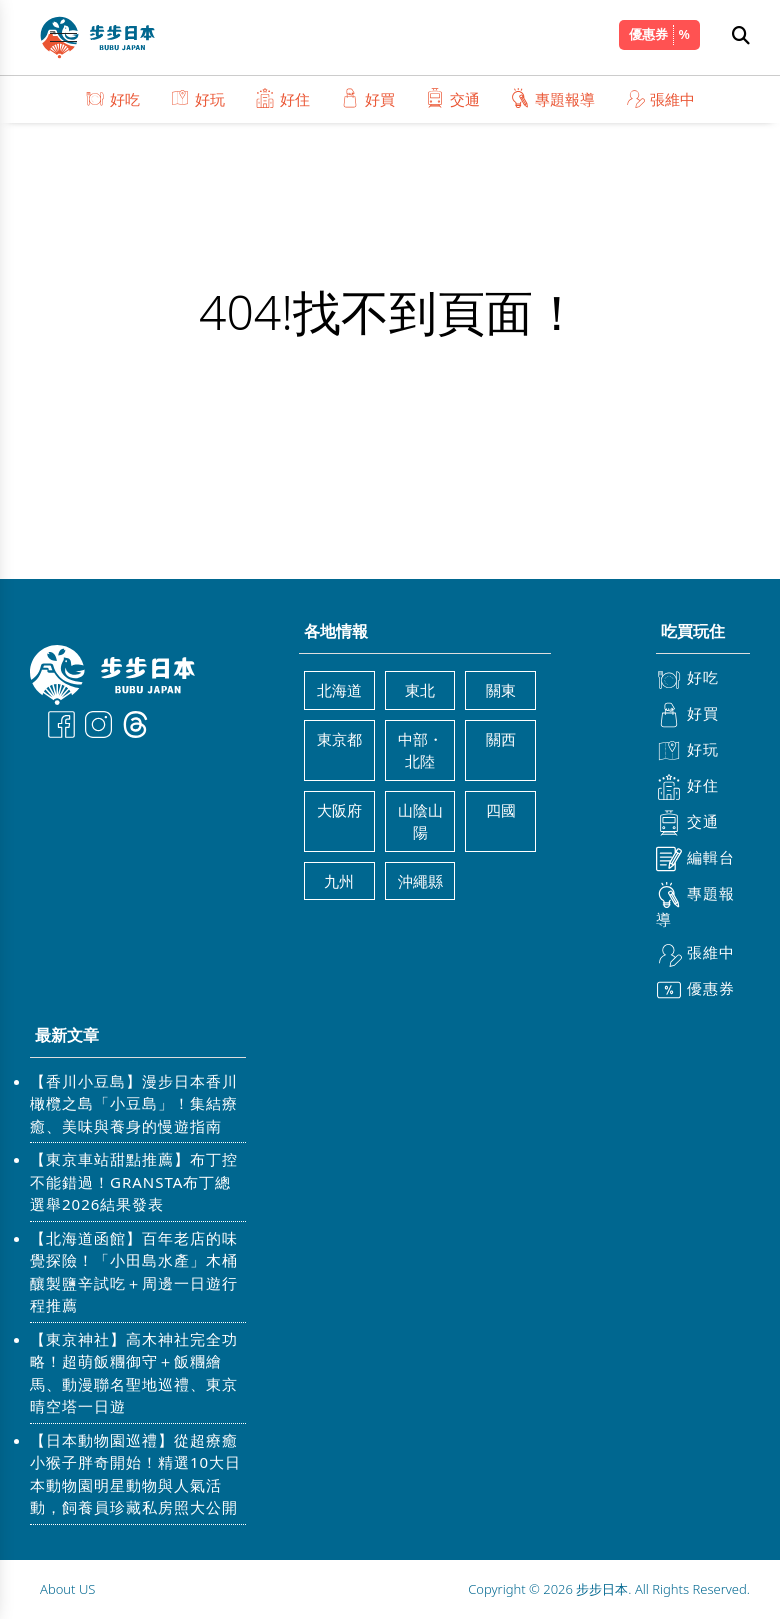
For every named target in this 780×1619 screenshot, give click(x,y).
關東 (501, 690)
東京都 (339, 739)
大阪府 (339, 810)
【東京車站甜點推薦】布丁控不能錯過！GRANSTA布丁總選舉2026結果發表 (134, 1181)
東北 (420, 690)
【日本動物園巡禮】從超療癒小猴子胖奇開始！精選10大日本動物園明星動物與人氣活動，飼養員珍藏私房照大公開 (135, 1474)
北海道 (339, 690)
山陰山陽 (420, 821)
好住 (282, 98)
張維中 (660, 98)
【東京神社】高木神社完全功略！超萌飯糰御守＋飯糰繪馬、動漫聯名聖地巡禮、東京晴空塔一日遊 (134, 1373)
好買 (367, 98)
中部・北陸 (420, 750)
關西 (501, 739)
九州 (339, 881)
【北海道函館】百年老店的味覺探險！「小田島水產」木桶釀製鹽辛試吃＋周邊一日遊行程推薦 (134, 1272)
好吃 (112, 98)
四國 (501, 810)
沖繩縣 (420, 881)
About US (67, 1589)
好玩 (197, 98)
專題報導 (552, 98)
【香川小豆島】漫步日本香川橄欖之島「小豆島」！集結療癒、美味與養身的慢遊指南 (134, 1103)
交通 (452, 98)
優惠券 (648, 34)
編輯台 (695, 859)
